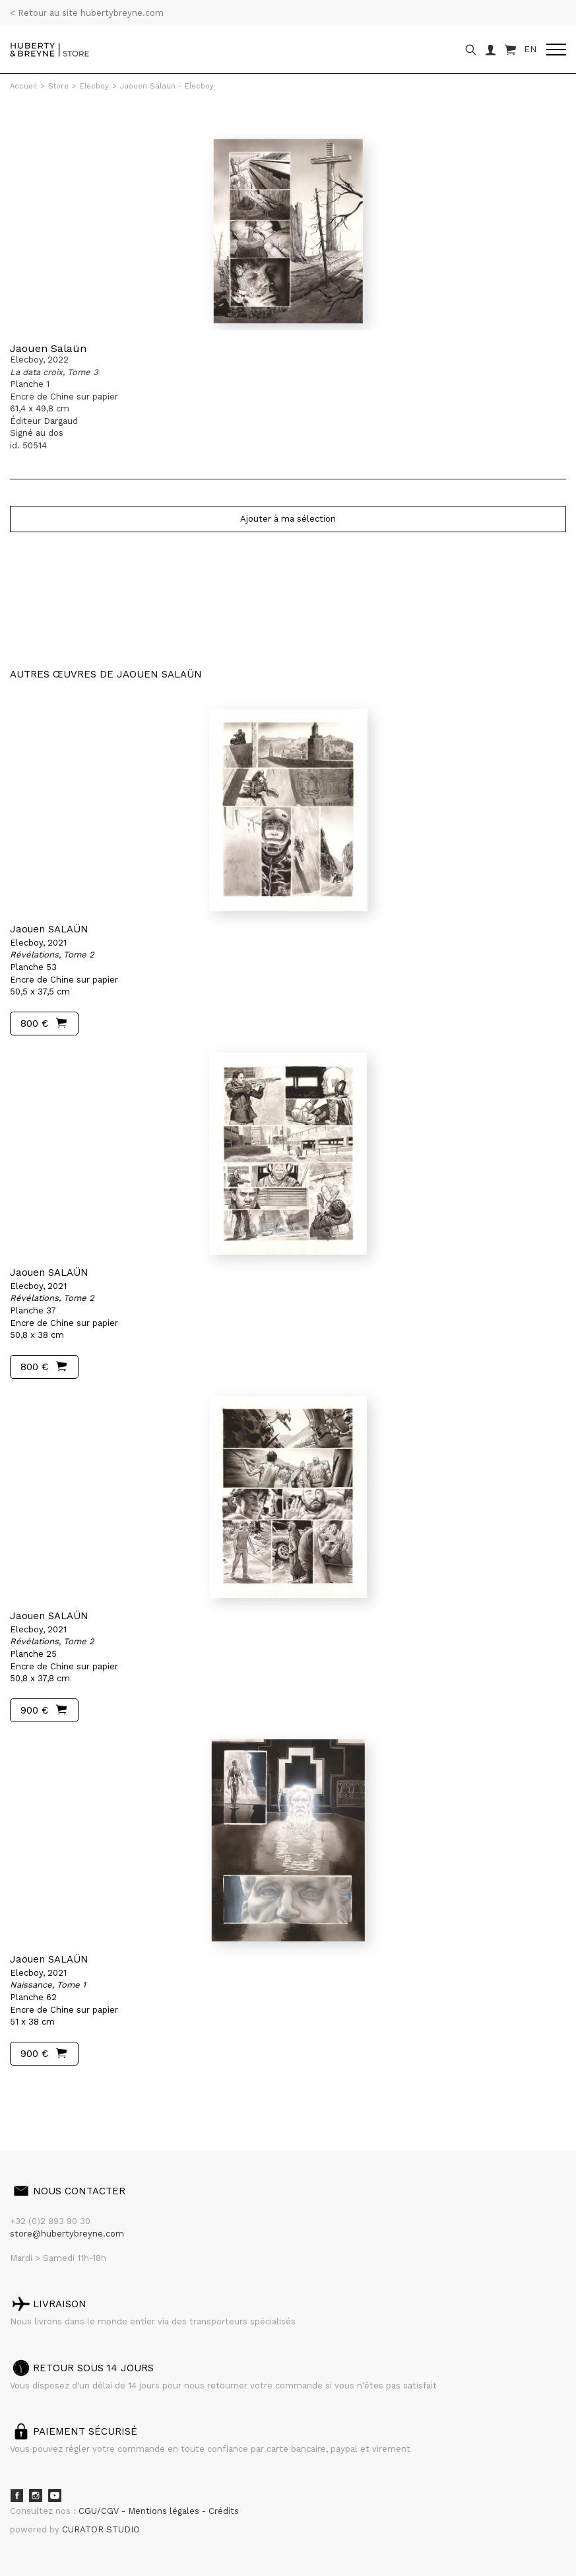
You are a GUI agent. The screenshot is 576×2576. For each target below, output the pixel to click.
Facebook (16, 2495)
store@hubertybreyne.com (67, 2234)
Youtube (54, 2495)
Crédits (223, 2511)
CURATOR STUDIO (101, 2529)
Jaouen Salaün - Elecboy (167, 86)
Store (58, 86)
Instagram (35, 2495)
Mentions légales (165, 2511)
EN (530, 49)
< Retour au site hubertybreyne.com (87, 13)
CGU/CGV (100, 2511)
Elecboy (94, 86)
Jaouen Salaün (48, 348)
